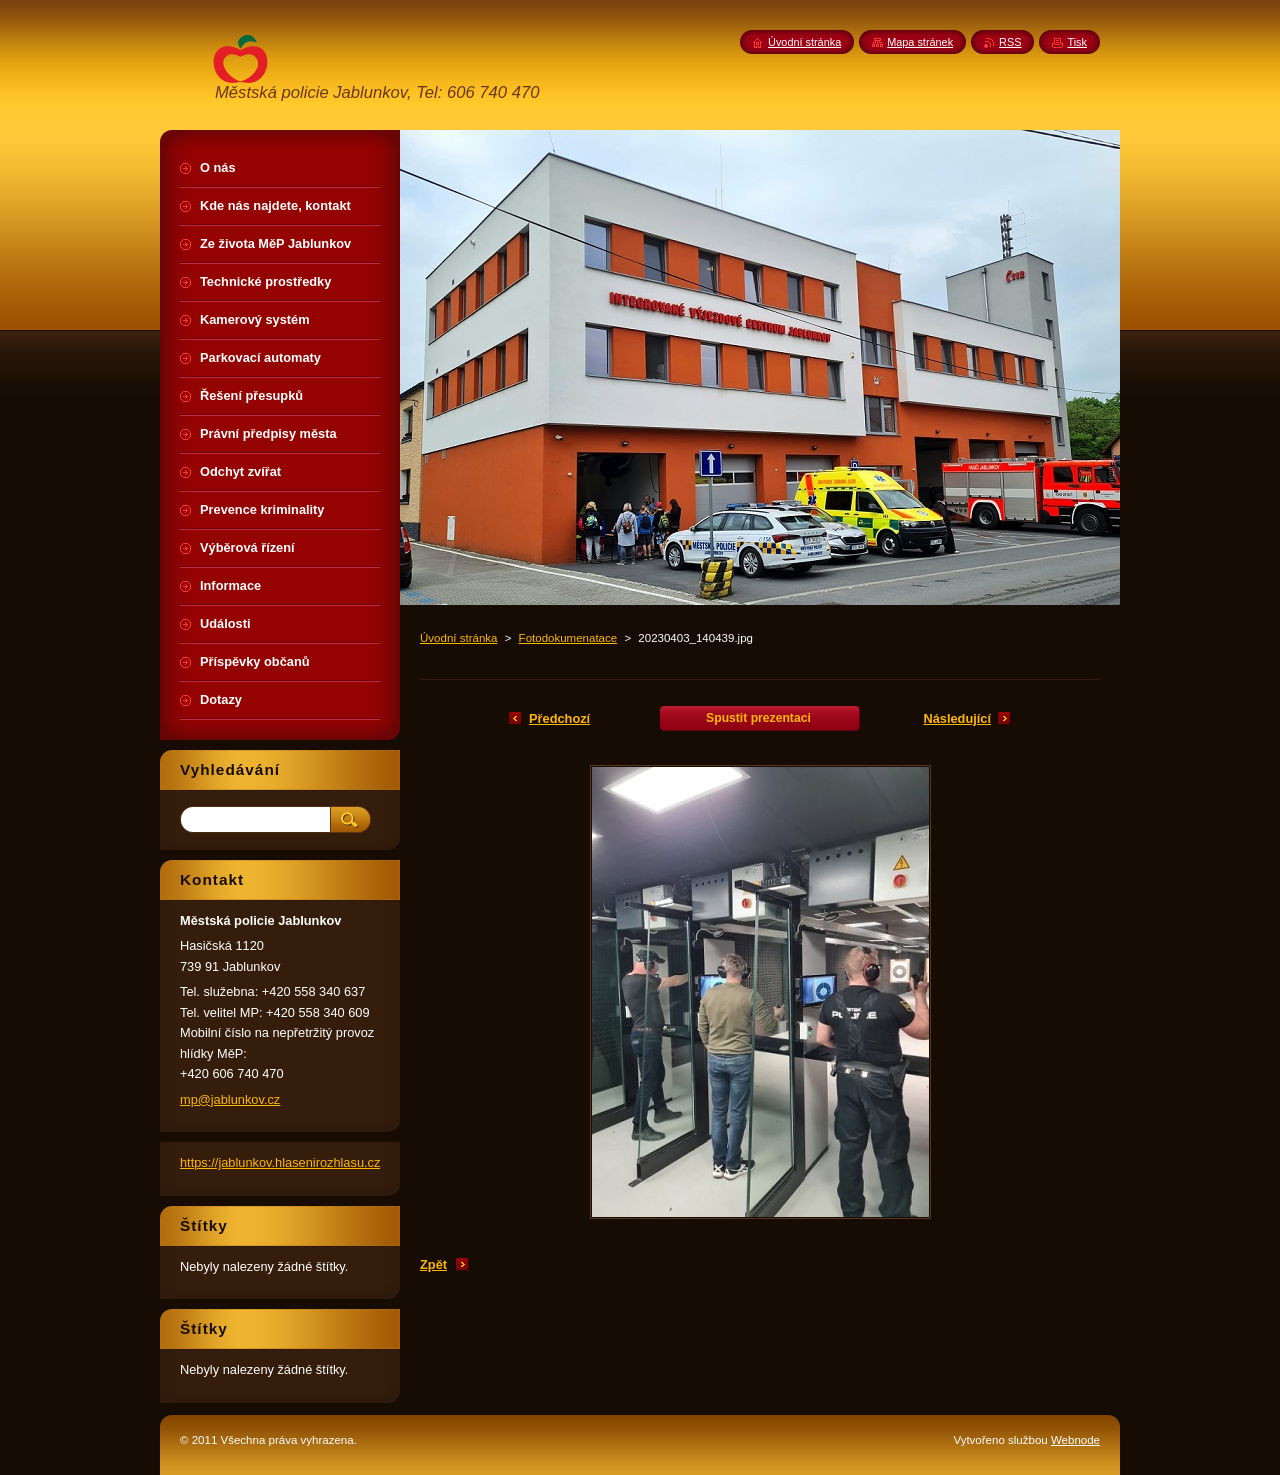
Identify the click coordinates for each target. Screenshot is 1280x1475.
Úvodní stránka (458, 638)
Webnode (1075, 1440)
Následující (957, 718)
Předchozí (559, 718)
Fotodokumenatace (568, 638)
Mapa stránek (920, 42)
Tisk (1077, 42)
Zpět (433, 1264)
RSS (1010, 42)
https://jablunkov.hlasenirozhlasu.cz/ (282, 1162)
